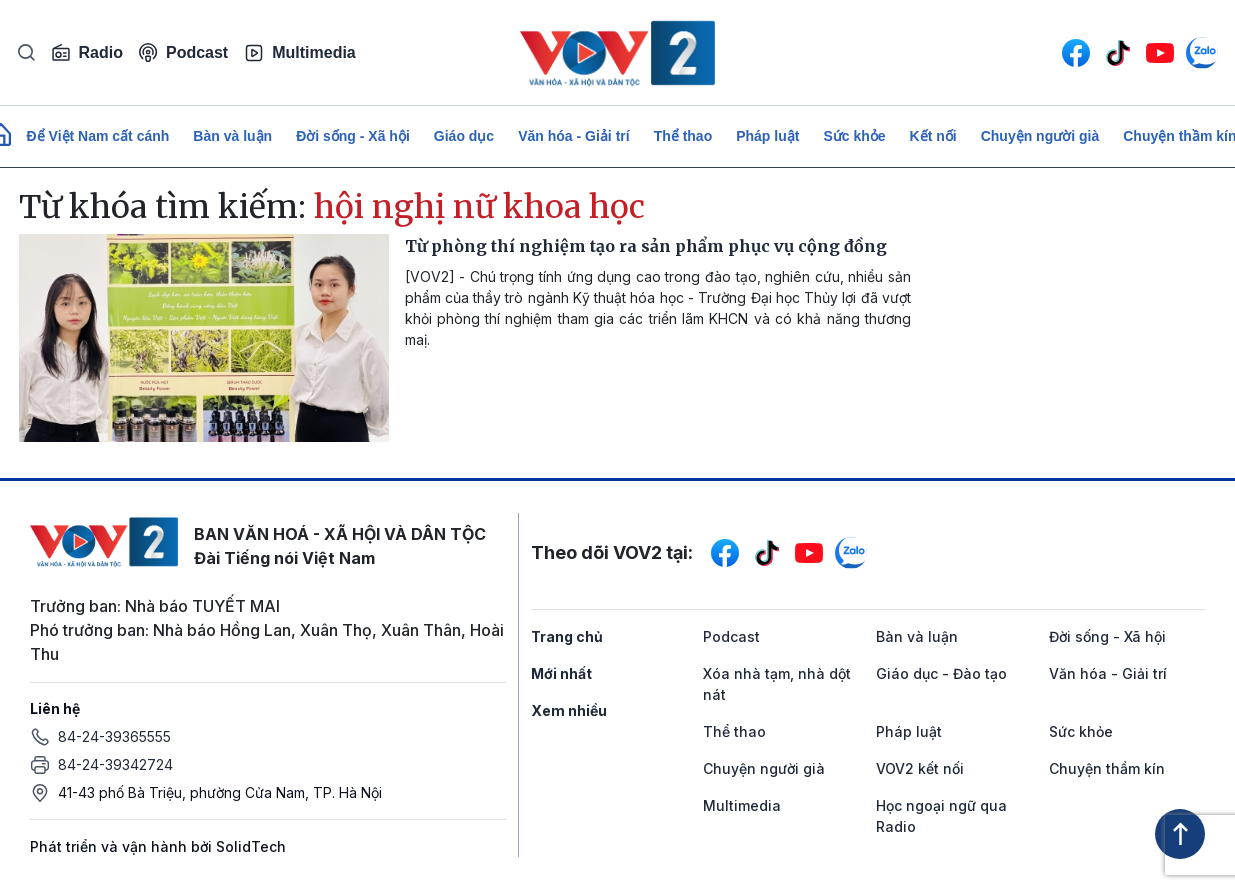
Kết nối (933, 136)
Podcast (183, 52)
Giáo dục (464, 136)
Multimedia (300, 53)
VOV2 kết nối (920, 768)
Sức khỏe (854, 136)
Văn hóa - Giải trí (573, 136)
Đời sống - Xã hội (353, 136)
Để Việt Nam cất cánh (98, 136)
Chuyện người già (1040, 136)
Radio (87, 53)
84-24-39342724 (115, 764)
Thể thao (683, 136)
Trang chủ (567, 636)
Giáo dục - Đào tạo (941, 673)
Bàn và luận (232, 136)
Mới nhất (561, 673)
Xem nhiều (569, 710)
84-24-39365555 (114, 736)
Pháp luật (767, 136)
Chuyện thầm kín (1107, 768)
